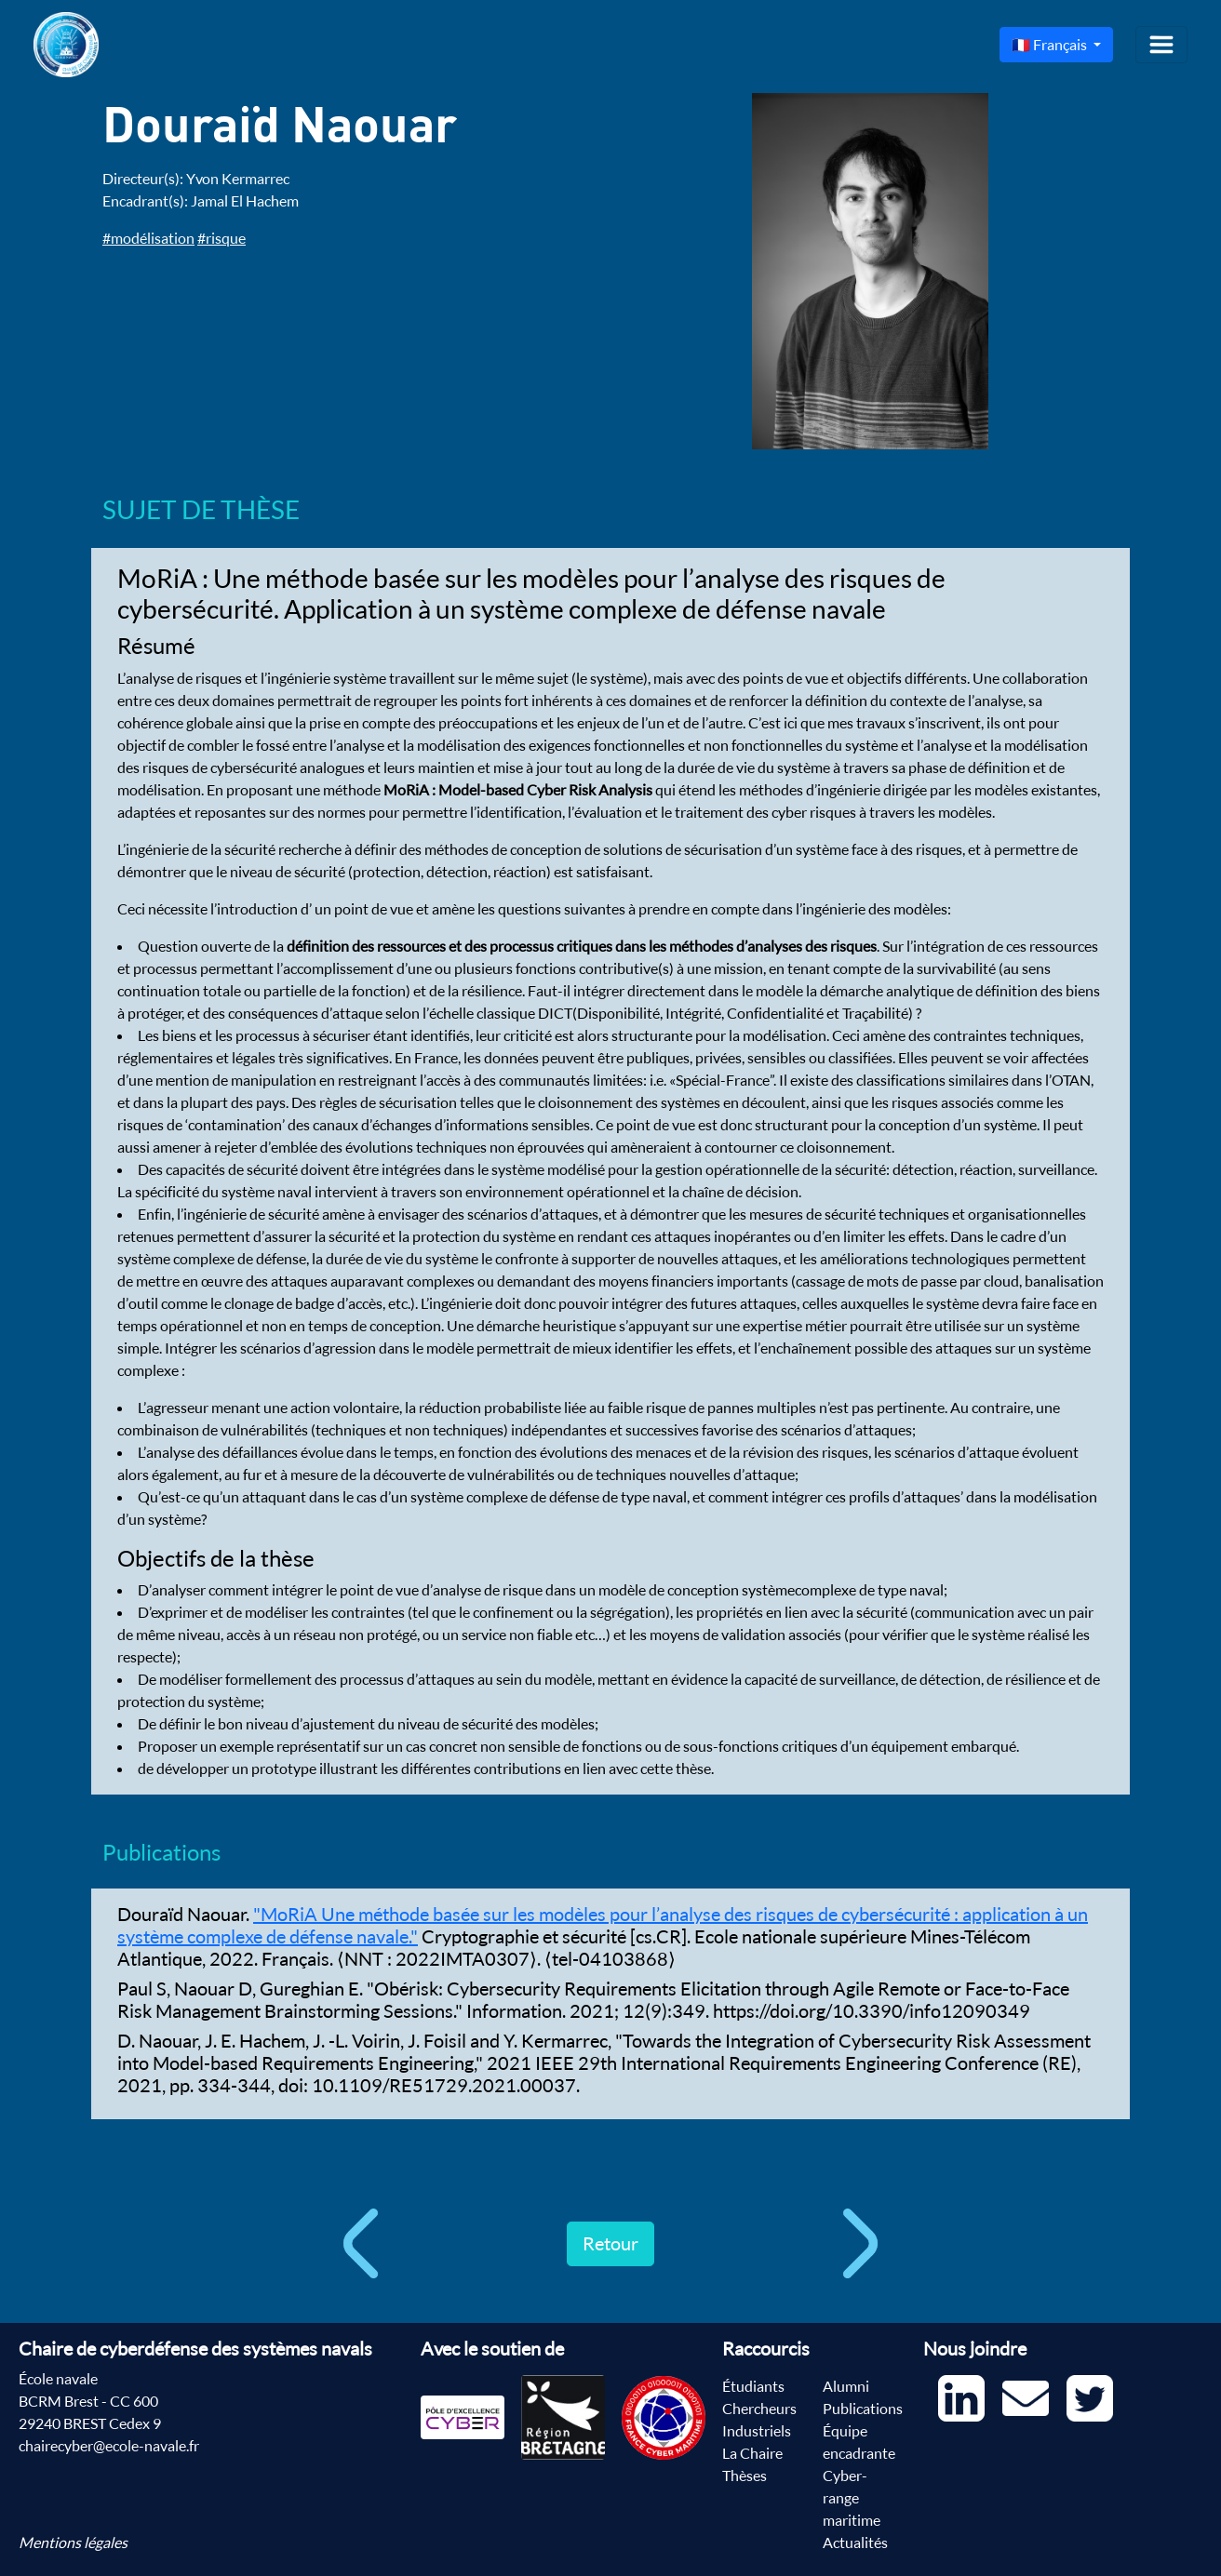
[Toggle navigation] (1161, 44)
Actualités (855, 2542)
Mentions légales (73, 2542)
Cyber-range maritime (851, 2497)
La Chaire (752, 2453)
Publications (863, 2408)
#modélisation (148, 238)
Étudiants (753, 2386)
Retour (610, 2243)
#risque (221, 238)
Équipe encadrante (859, 2442)
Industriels (756, 2431)
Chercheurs (759, 2408)
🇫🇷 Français (1051, 44)
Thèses (744, 2475)
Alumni (846, 2386)
